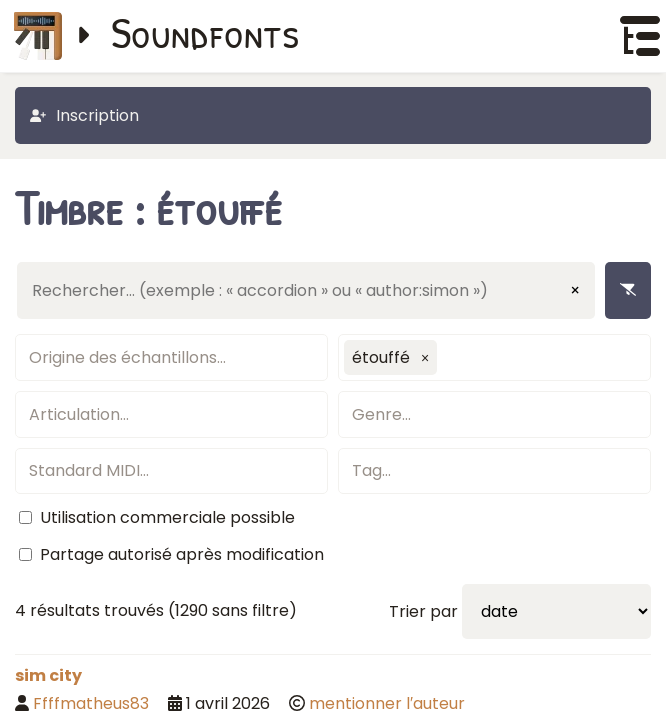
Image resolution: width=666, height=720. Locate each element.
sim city (48, 675)
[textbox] (171, 357)
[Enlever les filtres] (628, 290)
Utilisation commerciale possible (167, 517)
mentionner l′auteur (387, 703)
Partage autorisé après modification (182, 554)
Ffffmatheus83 (91, 703)
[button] (425, 358)
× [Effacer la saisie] (575, 290)
